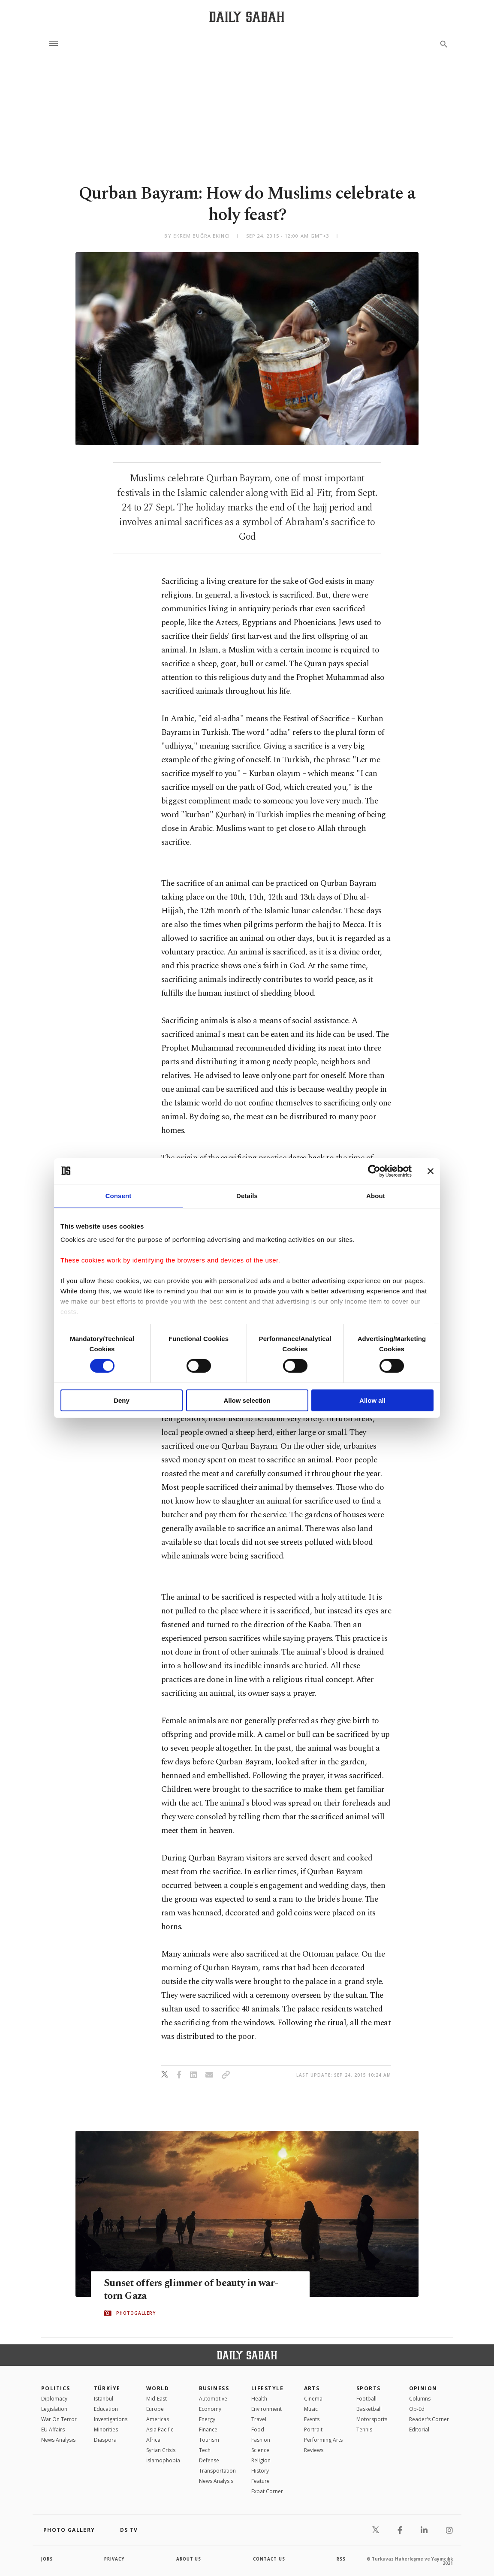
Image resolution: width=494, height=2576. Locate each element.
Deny (122, 1400)
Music (311, 2409)
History (260, 2470)
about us (188, 2559)
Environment (266, 2409)
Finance (208, 2429)
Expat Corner (267, 2491)
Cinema (313, 2398)
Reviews (313, 2450)
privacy (115, 2559)
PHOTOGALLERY (136, 2313)
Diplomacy (54, 2398)
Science (260, 2450)
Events (311, 2419)
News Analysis (58, 2439)
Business (214, 2388)
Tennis (364, 2429)
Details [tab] (247, 1195)
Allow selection (246, 1400)
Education (106, 2409)
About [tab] (375, 1195)
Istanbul (103, 2398)
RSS (341, 2559)
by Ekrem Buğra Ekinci (197, 236)
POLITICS (55, 2388)
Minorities (106, 2429)
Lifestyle (267, 2388)
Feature (260, 2481)
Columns (420, 2398)
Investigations (110, 2419)
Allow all (372, 1400)
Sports (368, 2388)
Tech (205, 2450)
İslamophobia (163, 2460)
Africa (153, 2439)
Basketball (369, 2409)
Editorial (419, 2429)
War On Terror (59, 2419)
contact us (269, 2559)
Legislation (54, 2409)
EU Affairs (53, 2429)
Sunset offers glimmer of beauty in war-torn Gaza (195, 2289)
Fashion (260, 2439)
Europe (155, 2409)
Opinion (423, 2388)
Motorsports (371, 2419)
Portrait (313, 2429)
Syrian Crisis (160, 2450)
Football (366, 2398)
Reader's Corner (429, 2419)
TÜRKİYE (107, 2388)
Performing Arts (323, 2439)
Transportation (217, 2470)
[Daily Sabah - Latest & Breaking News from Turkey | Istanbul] (246, 16)
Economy (210, 2409)
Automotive (213, 2398)
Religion (261, 2460)
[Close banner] (431, 1171)
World (157, 2388)
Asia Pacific (159, 2429)
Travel (258, 2419)
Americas (157, 2419)
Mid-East (156, 2398)
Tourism (209, 2439)
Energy (207, 2419)
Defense (209, 2460)
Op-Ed (417, 2409)
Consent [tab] (118, 1195)
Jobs (47, 2559)
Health (259, 2398)
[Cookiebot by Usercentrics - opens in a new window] (374, 1170)
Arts (312, 2388)
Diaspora (105, 2439)
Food (257, 2429)
